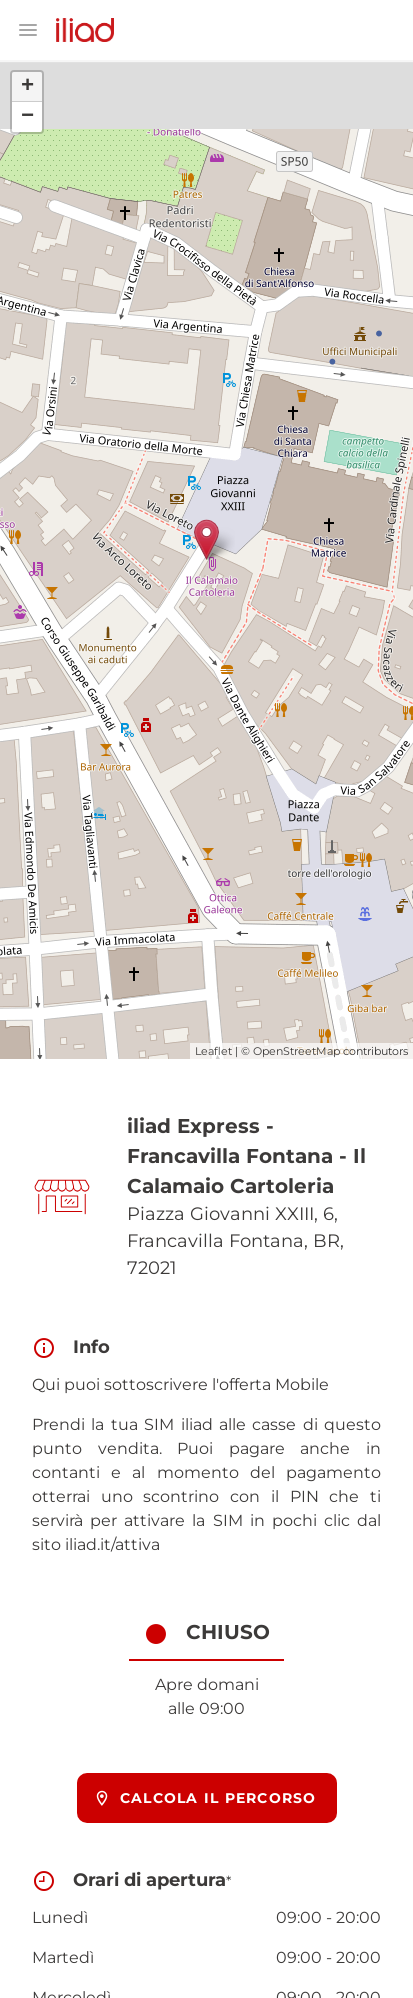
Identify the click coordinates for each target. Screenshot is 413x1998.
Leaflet (213, 1051)
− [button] (27, 117)
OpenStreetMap (296, 1051)
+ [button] (27, 87)
